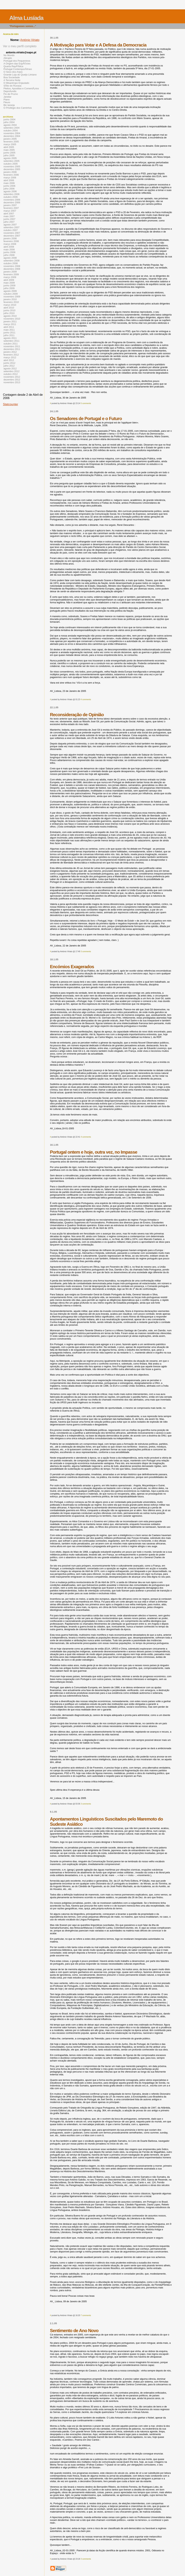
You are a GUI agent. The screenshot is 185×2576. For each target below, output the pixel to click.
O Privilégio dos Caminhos (18, 107)
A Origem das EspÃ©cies (17, 63)
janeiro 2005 (10, 138)
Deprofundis (10, 91)
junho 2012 (9, 363)
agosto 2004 (10, 125)
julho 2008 (9, 255)
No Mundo (9, 55)
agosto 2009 (10, 291)
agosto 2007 (10, 224)
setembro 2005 (11, 161)
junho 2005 (9, 152)
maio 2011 (9, 329)
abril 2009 (9, 280)
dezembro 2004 (12, 136)
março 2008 (10, 244)
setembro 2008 (11, 260)
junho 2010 (9, 310)
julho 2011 (9, 335)
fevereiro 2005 (11, 141)
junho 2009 (9, 285)
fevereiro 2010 (11, 302)
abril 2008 (9, 246)
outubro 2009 (11, 293)
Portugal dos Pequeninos (17, 60)
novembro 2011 (12, 346)
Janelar (7, 96)
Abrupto (8, 58)
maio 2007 (9, 216)
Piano (7, 99)
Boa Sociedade (12, 77)
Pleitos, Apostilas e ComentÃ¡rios (21, 88)
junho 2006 (9, 185)
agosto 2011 (10, 338)
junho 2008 (9, 252)
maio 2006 (9, 183)
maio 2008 (9, 249)
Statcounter (10, 404)
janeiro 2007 (10, 205)
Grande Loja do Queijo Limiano (20, 74)
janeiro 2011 (10, 321)
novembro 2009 (12, 296)
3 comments (86, 951)
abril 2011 (9, 327)
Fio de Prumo (11, 94)
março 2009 (10, 277)
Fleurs (7, 102)
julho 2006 (9, 188)
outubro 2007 (11, 230)
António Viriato (29, 40)
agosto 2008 (10, 257)
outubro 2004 (11, 130)
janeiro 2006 (10, 172)
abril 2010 (9, 307)
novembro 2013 (12, 382)
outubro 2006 (11, 197)
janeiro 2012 (10, 352)
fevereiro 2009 (11, 274)
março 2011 (10, 324)
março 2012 (10, 357)
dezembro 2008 (12, 269)
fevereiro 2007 (11, 208)
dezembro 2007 (12, 235)
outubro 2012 (11, 374)
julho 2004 (9, 122)
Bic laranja (9, 105)
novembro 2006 (12, 199)
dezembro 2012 (12, 379)
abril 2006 (9, 180)
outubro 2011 (11, 343)
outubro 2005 (11, 163)
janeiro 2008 (10, 238)
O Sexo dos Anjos (13, 71)
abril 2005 (9, 147)
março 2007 (10, 210)
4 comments (86, 699)
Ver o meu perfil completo (19, 46)
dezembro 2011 (12, 349)
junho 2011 (9, 332)
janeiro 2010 (10, 299)
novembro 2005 (12, 166)
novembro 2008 (12, 266)
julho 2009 (9, 288)
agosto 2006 (10, 191)
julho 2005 (9, 155)
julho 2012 (9, 365)
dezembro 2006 (12, 202)
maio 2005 (9, 150)
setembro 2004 (11, 127)
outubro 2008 (11, 263)
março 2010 (10, 304)
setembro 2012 (11, 371)
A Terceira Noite (12, 80)
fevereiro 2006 (11, 174)
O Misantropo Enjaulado (16, 83)
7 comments (86, 2315)
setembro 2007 (11, 227)
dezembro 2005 (12, 169)
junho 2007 (9, 219)
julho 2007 (9, 221)
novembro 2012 (12, 376)
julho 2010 (9, 313)
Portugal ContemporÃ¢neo (18, 69)
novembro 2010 (12, 318)
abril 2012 (9, 360)
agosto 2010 (10, 316)
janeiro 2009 (10, 271)
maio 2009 (9, 282)
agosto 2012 (10, 368)
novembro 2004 (12, 133)
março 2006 (10, 177)
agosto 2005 (10, 158)
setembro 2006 (11, 194)
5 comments (86, 403)
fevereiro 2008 (11, 241)
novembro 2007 (12, 233)
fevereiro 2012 (11, 354)
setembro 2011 (11, 340)
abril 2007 (9, 213)
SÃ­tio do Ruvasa (12, 85)
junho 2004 (9, 119)
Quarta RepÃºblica (13, 66)
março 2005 (10, 144)
